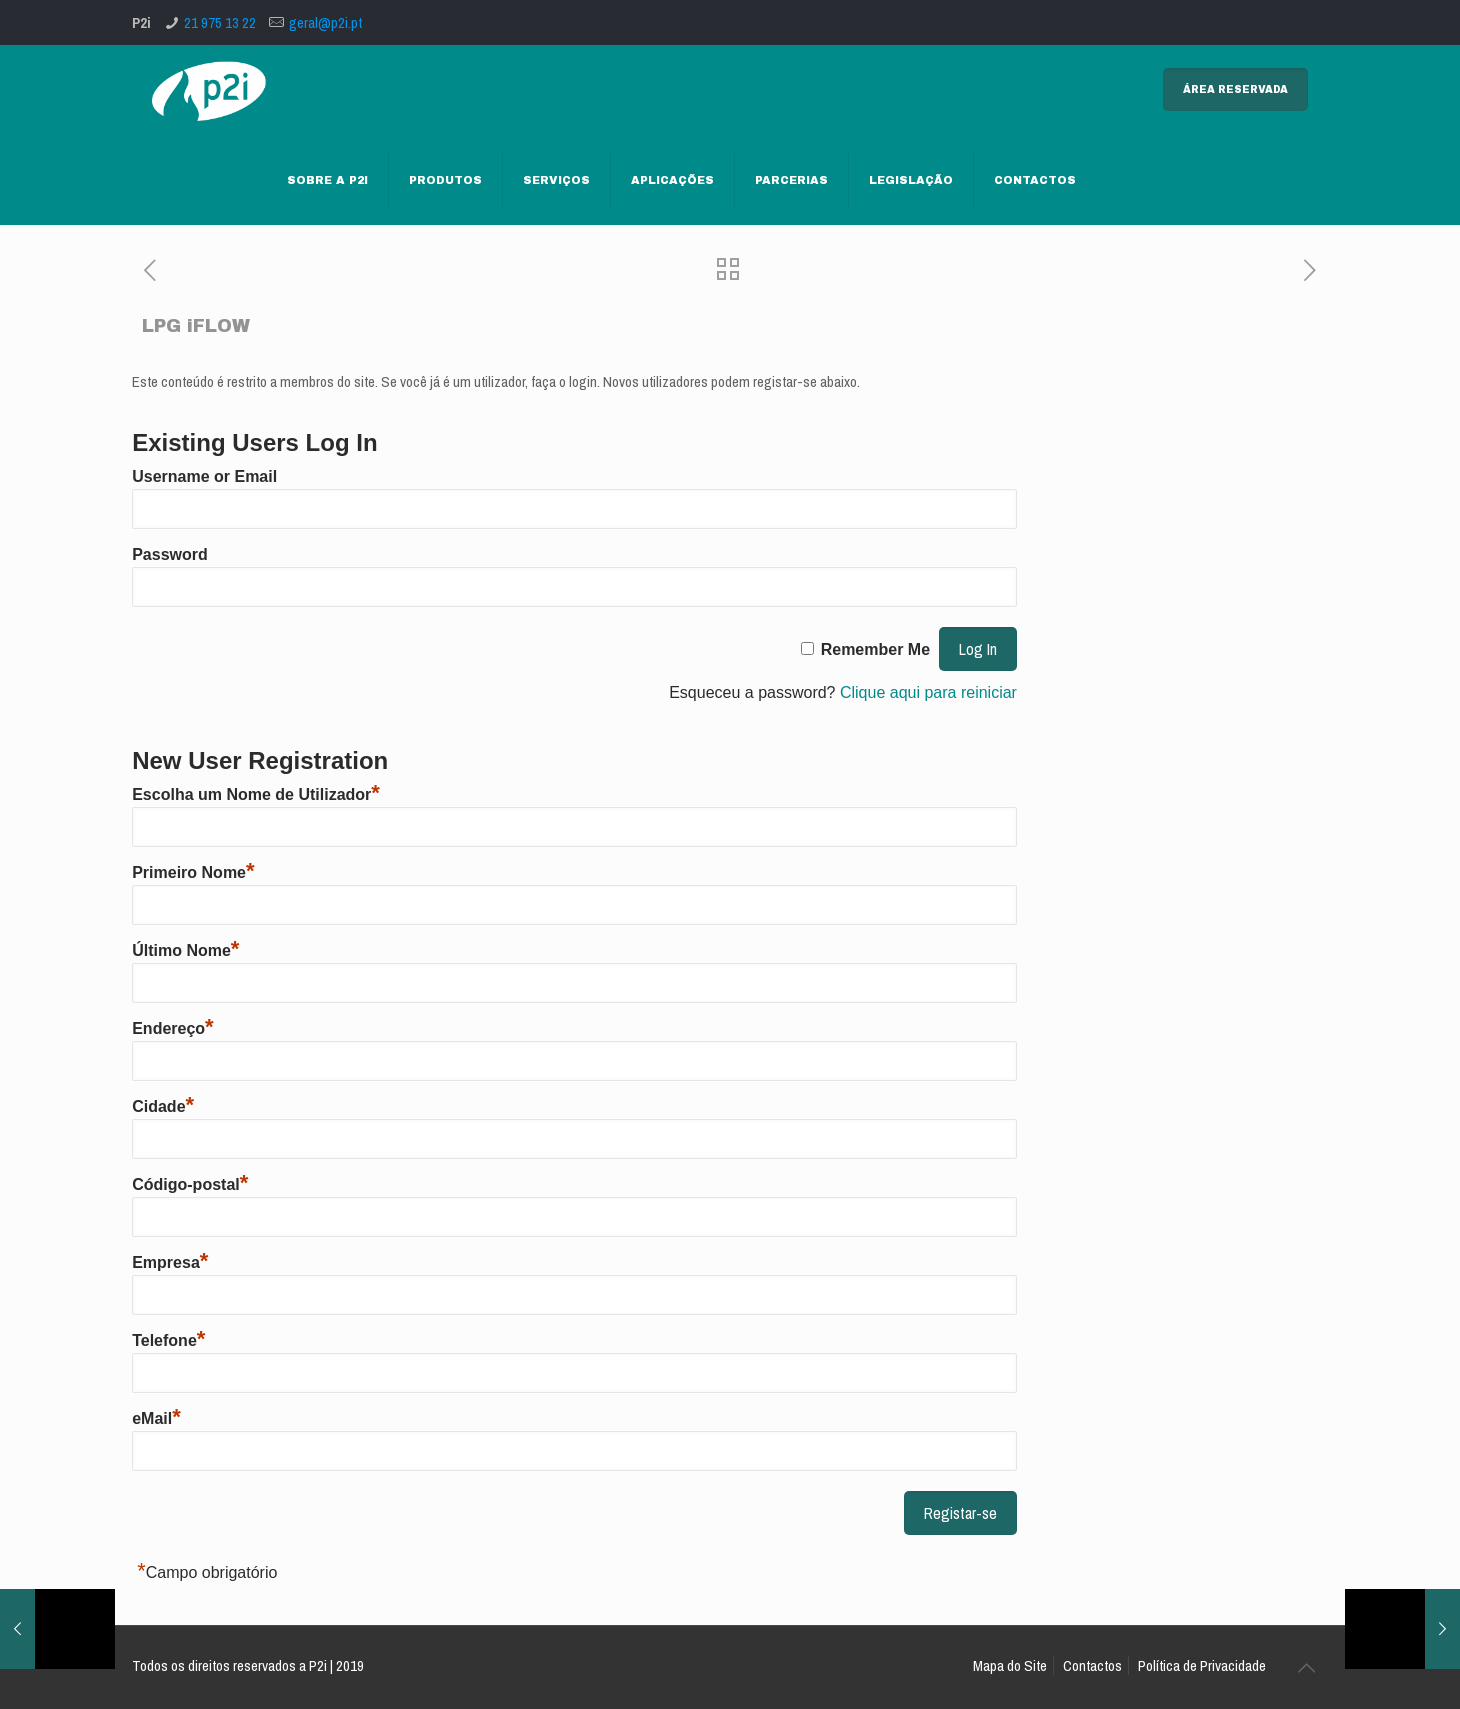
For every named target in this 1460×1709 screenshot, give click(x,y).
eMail (156, 1418)
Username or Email (204, 476)
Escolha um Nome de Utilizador (256, 794)
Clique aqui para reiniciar (928, 692)
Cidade (163, 1106)
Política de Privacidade (1202, 1665)
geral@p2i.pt (325, 22)
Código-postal (190, 1184)
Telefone (168, 1340)
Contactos (1092, 1665)
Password (170, 554)
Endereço (172, 1028)
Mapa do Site (1010, 1665)
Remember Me (875, 649)
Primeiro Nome (193, 872)
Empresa (170, 1262)
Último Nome (185, 950)
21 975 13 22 (220, 22)
